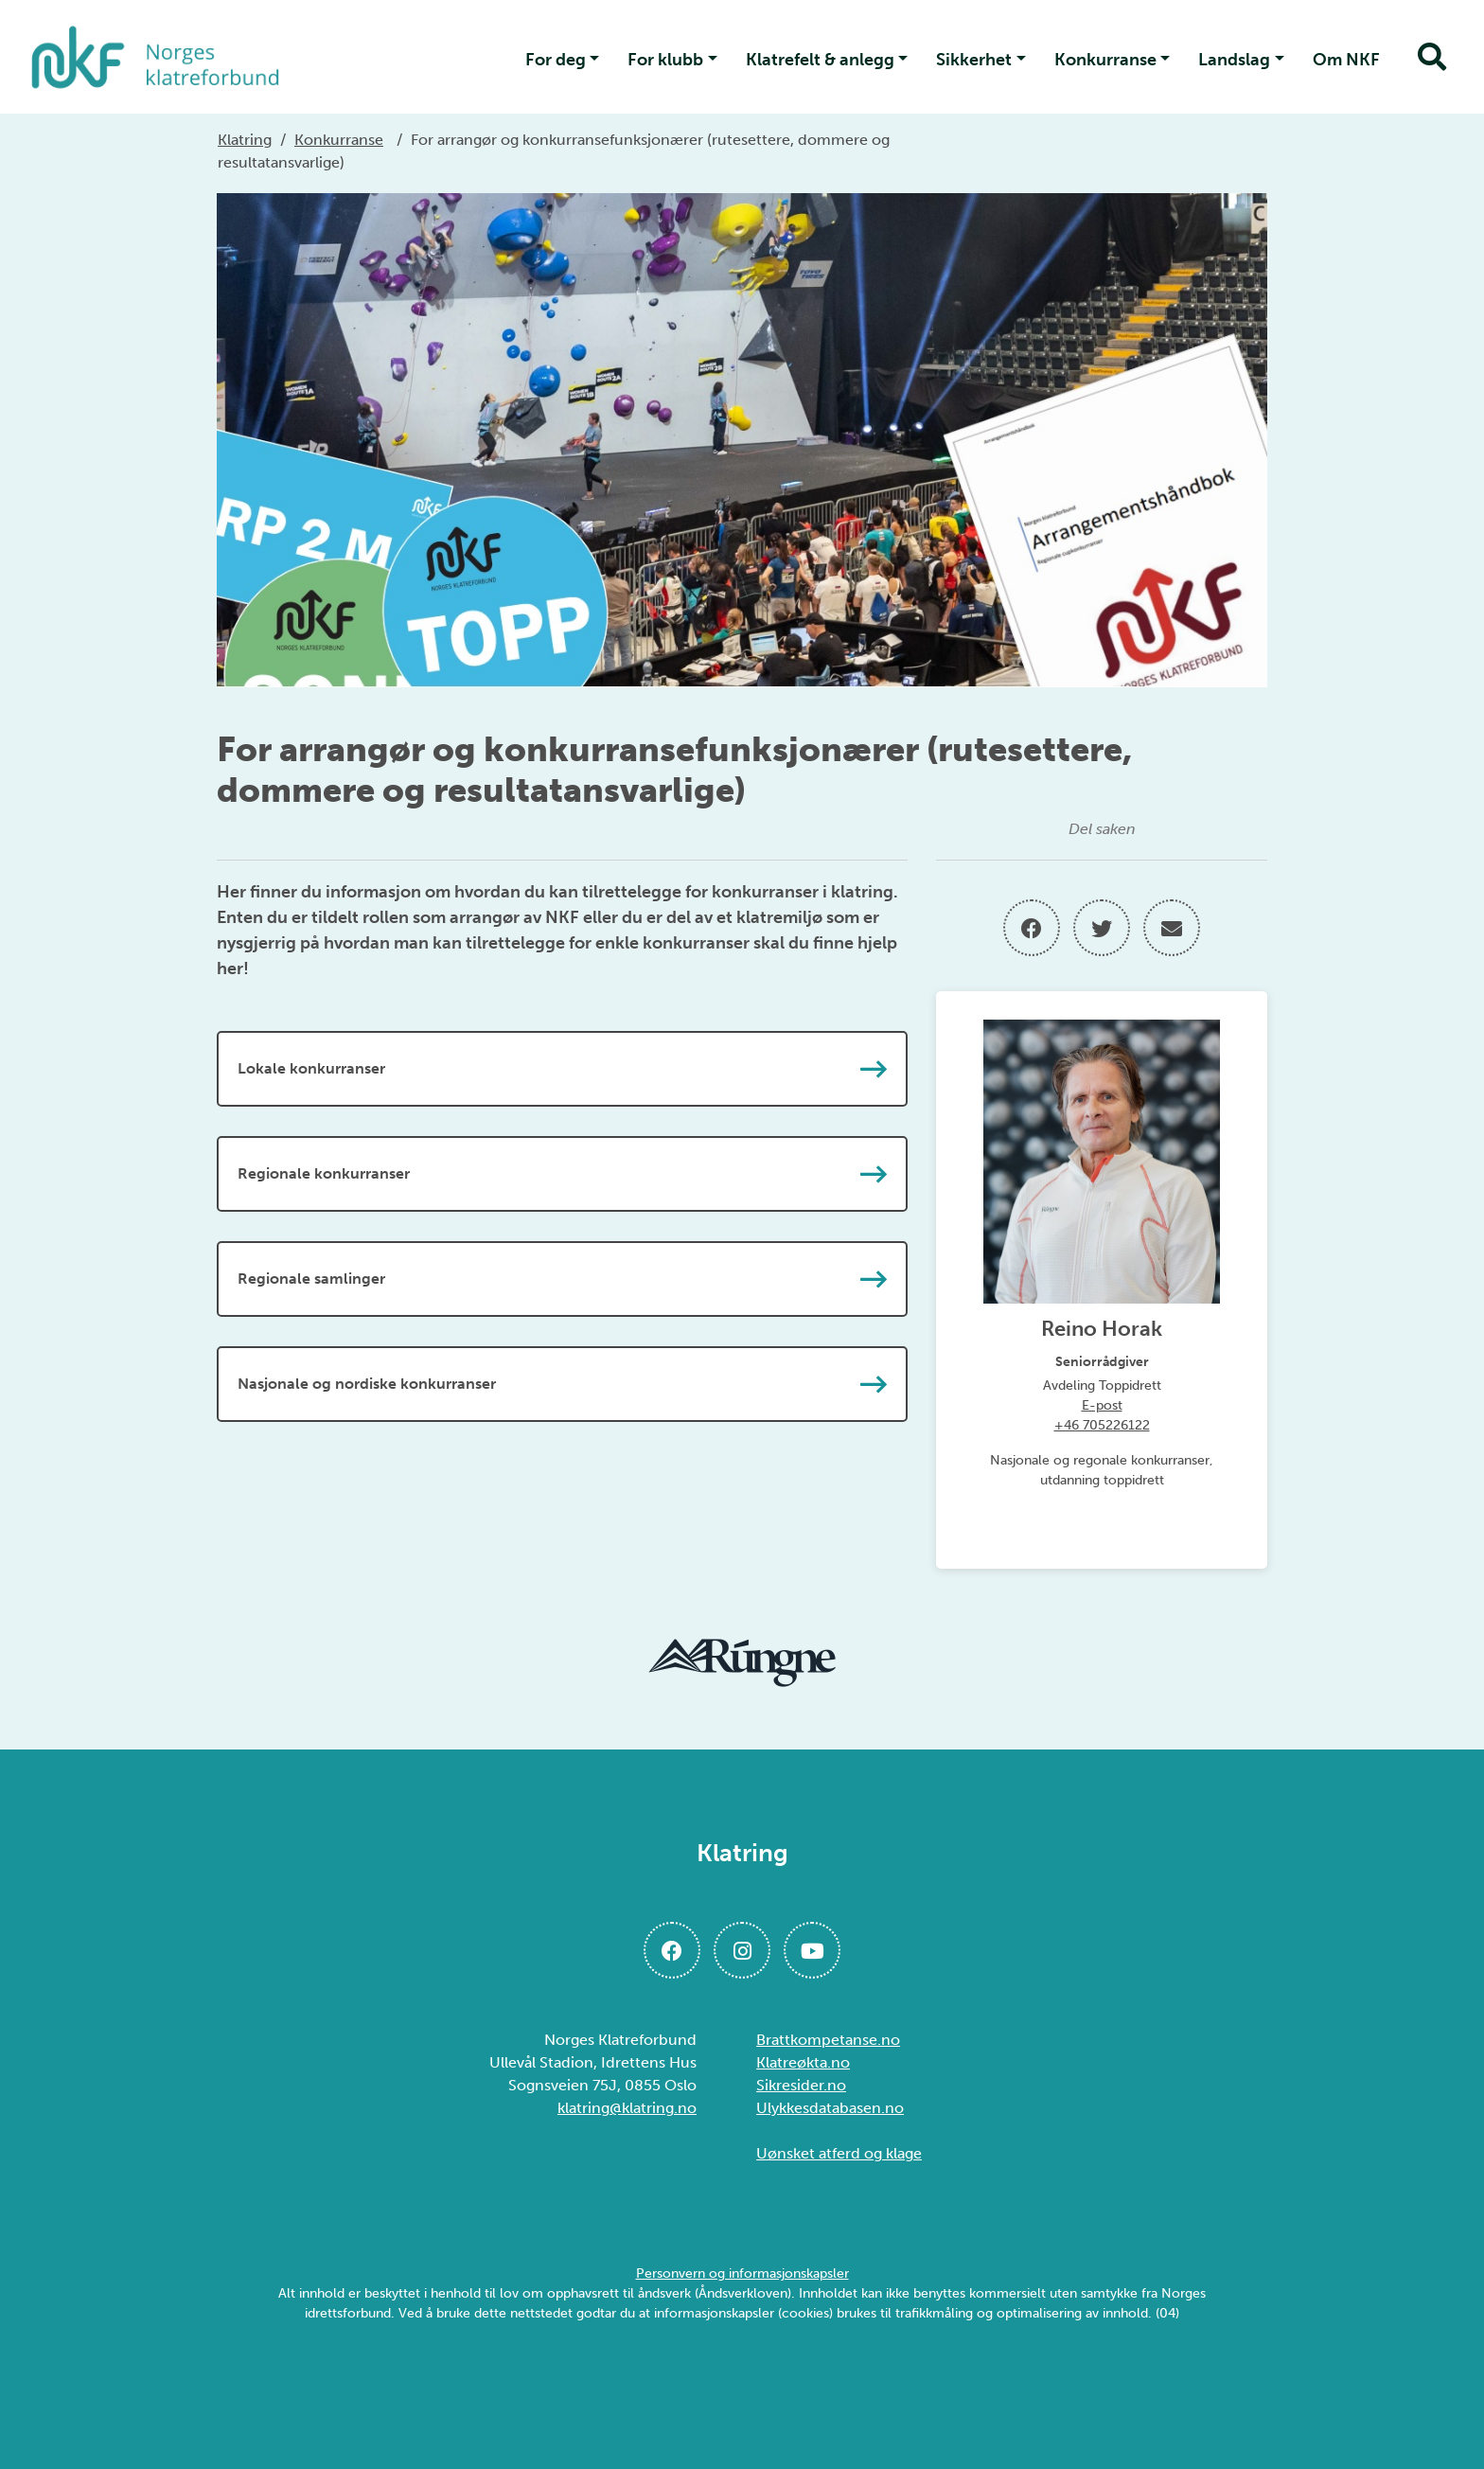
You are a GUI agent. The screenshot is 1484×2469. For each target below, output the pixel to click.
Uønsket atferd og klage (839, 2153)
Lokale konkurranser (562, 1069)
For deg (555, 59)
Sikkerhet (974, 59)
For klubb (665, 59)
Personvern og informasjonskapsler (742, 2273)
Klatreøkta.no (803, 2062)
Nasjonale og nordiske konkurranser (562, 1384)
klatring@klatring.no (627, 2108)
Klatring (245, 140)
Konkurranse (1105, 59)
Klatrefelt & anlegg (820, 59)
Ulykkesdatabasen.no (830, 2108)
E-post (1102, 1405)
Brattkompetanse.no (828, 2040)
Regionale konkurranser (562, 1174)
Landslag (1234, 59)
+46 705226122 (1102, 1425)
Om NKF (1346, 59)
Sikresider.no (801, 2085)
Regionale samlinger (562, 1279)
